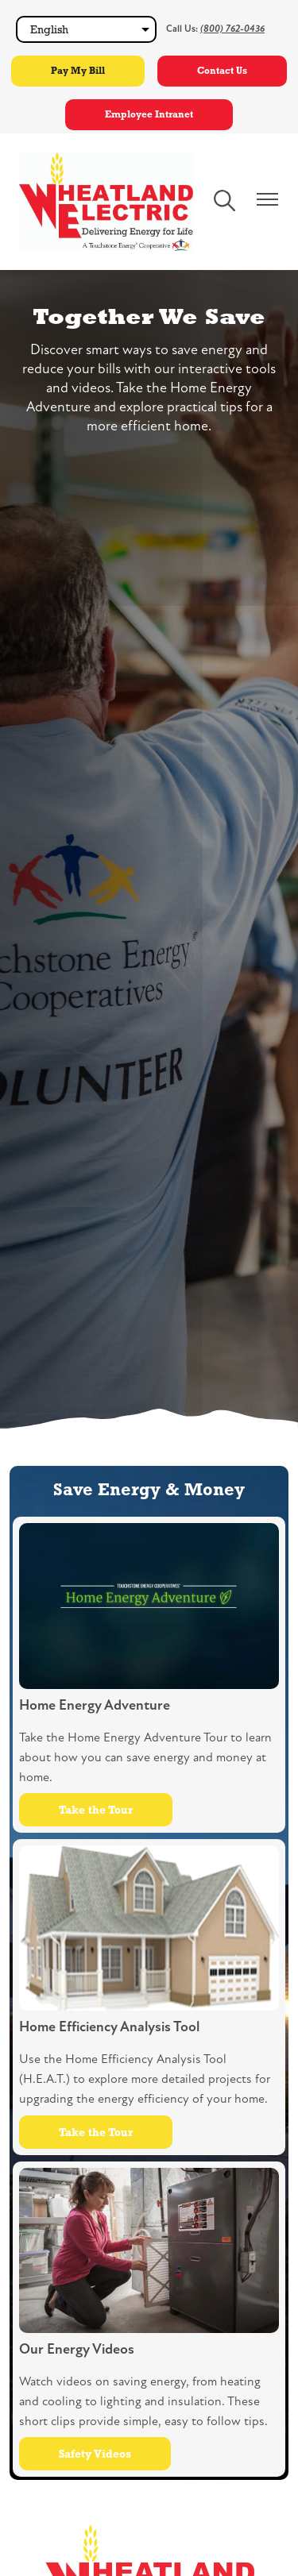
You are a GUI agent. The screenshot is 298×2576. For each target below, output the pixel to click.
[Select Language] (86, 29)
